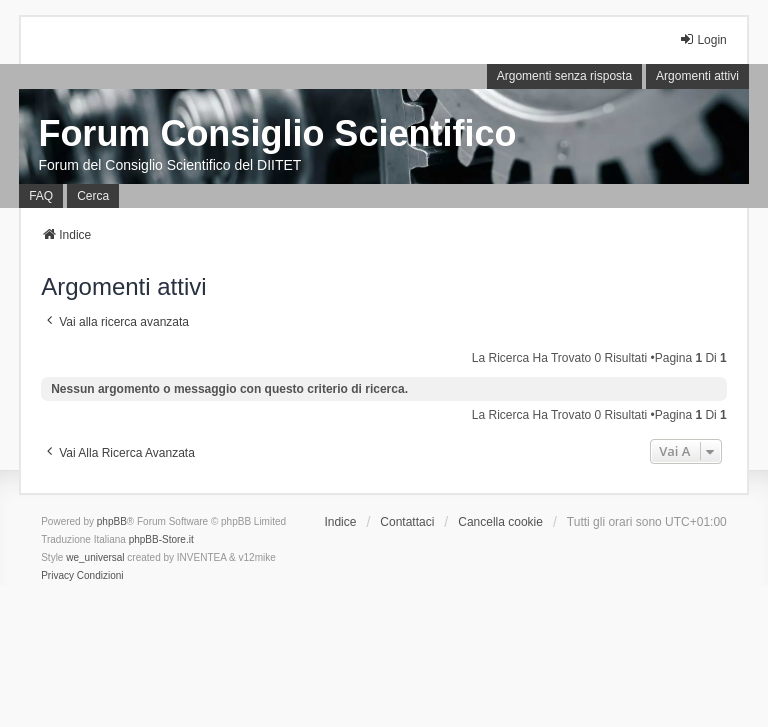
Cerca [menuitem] (93, 196)
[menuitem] (57, 576)
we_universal (95, 557)
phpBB (112, 521)
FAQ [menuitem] (41, 196)
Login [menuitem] (702, 39)
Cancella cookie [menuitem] (500, 522)
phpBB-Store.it (161, 539)
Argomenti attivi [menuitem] (697, 76)
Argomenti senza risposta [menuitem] (564, 76)
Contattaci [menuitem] (407, 522)
